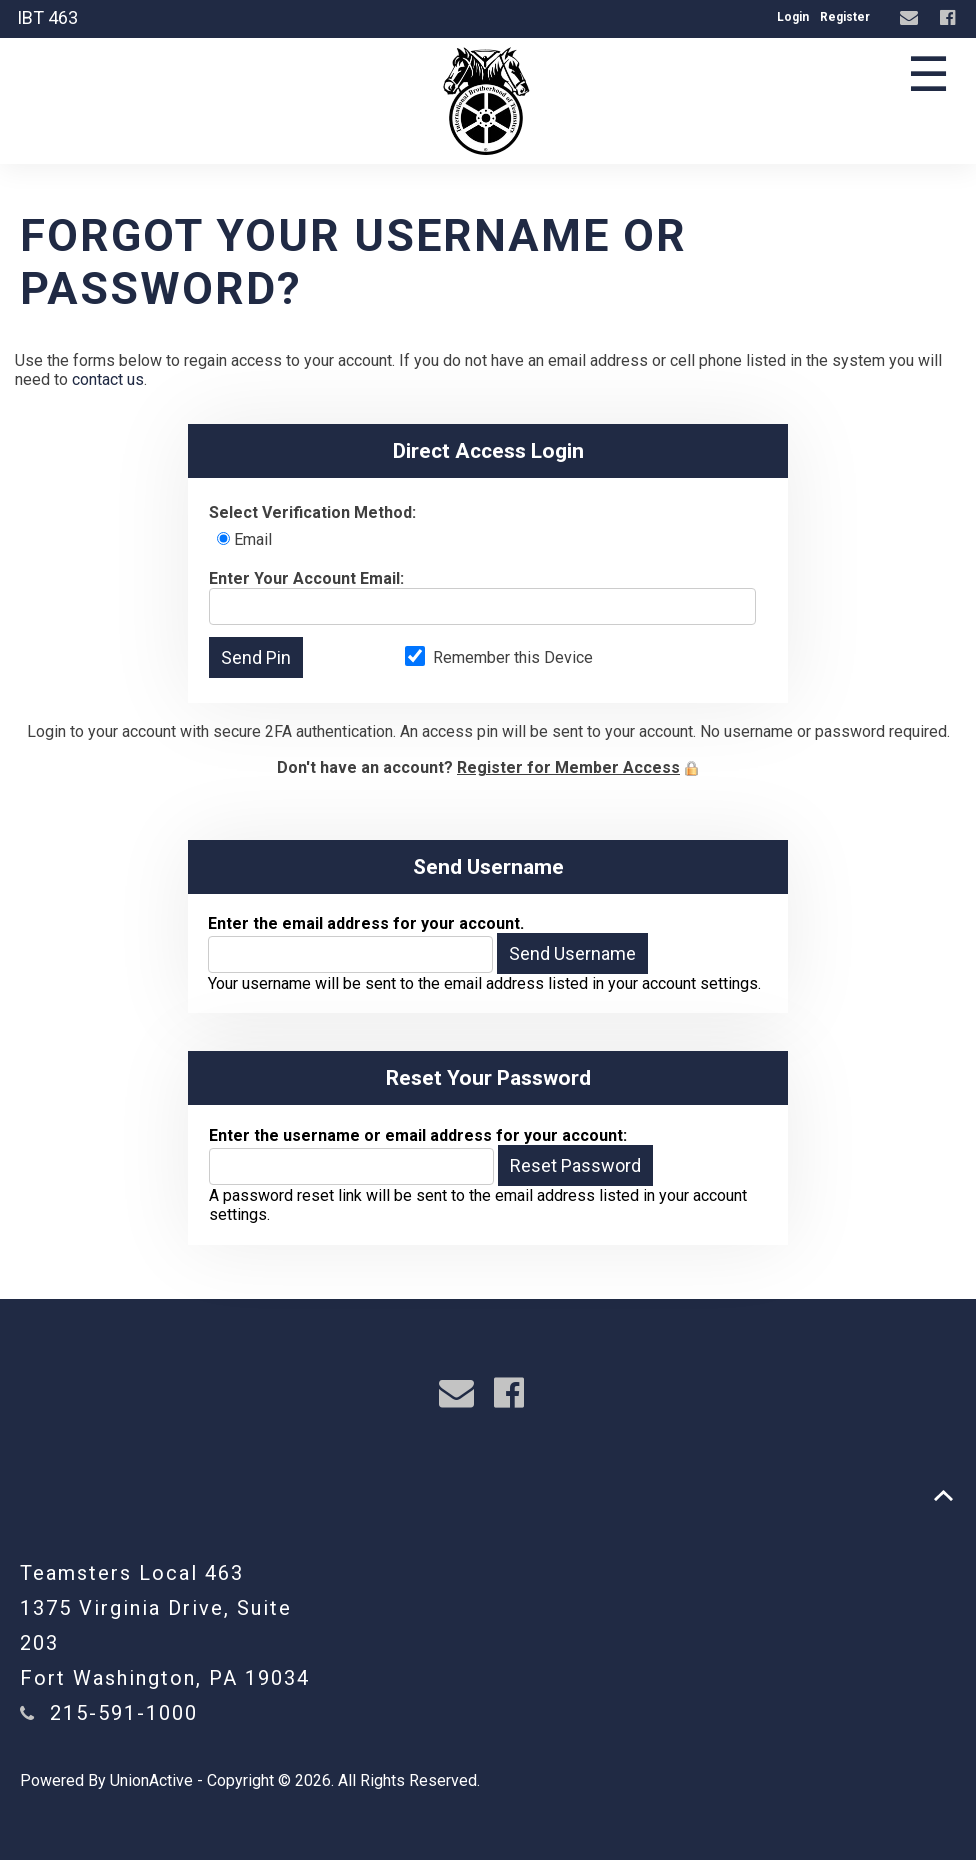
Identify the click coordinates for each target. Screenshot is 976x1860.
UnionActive (151, 1780)
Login (793, 17)
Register (845, 17)
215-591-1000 (124, 1713)
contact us (108, 379)
